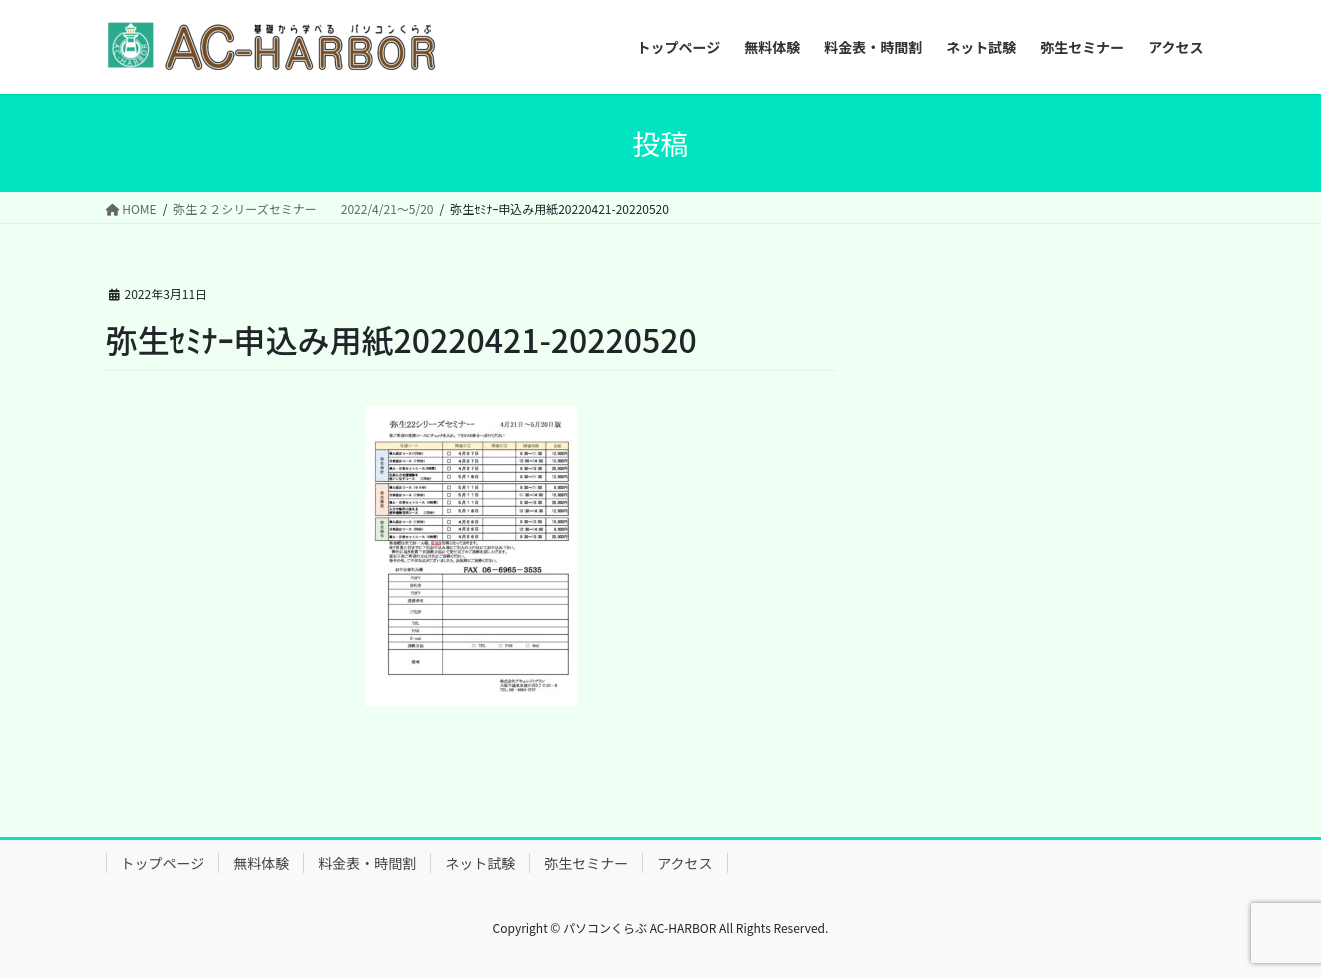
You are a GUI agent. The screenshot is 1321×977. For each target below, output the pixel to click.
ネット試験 (480, 863)
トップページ (163, 863)
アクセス (684, 863)
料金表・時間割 (367, 863)
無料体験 (261, 863)
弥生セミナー (586, 863)
